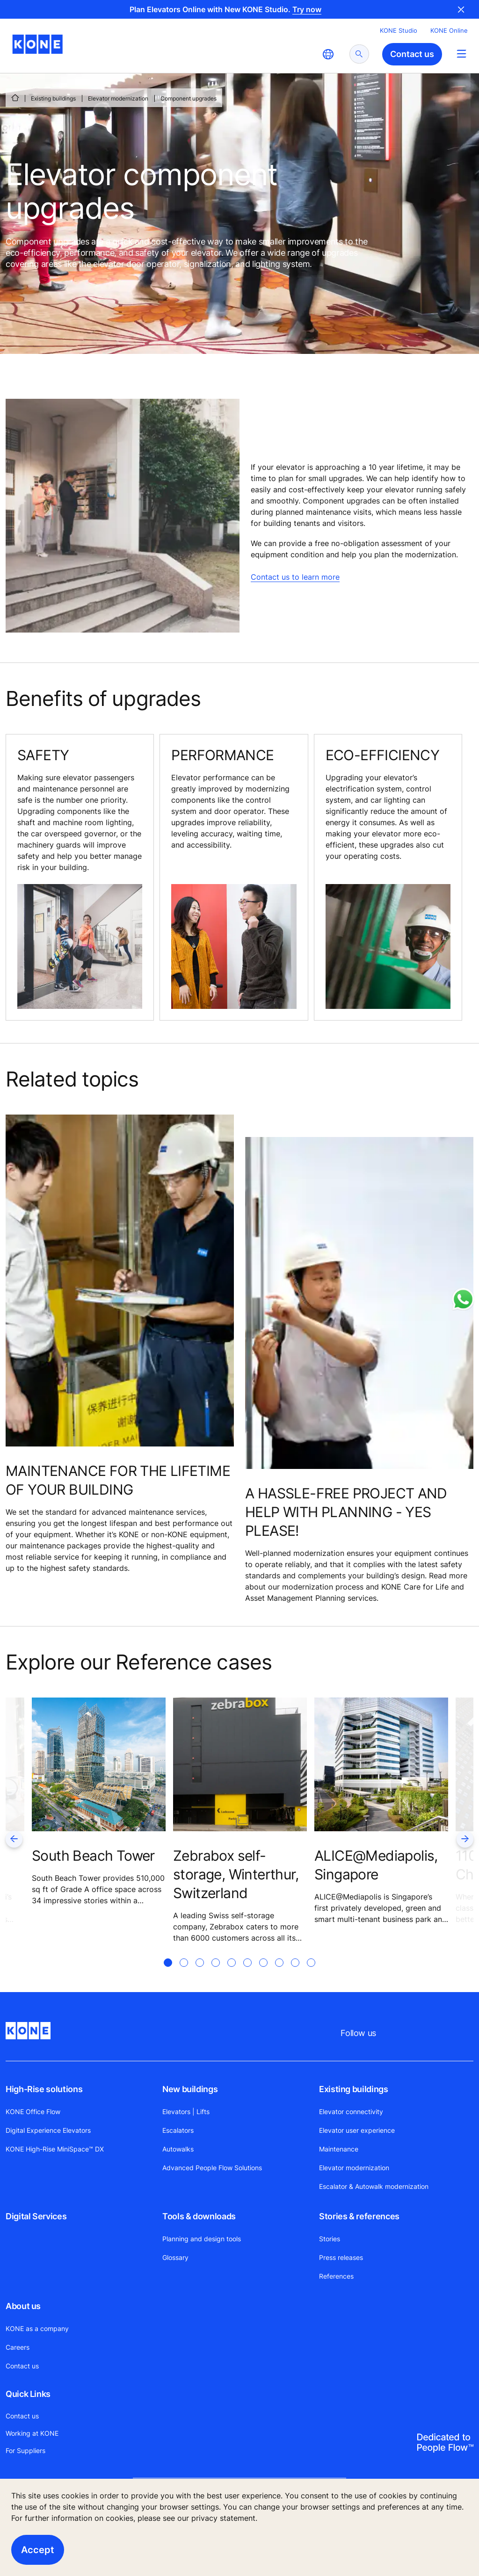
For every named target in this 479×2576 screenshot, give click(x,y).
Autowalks (178, 2149)
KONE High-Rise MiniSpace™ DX (55, 2149)
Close (461, 9)
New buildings (190, 2089)
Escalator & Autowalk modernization (373, 2186)
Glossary (175, 2257)
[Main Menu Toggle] (461, 53)
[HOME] (15, 97)
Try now (306, 9)
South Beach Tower (93, 1855)
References (336, 2276)
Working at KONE (32, 2433)
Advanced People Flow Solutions (212, 2168)
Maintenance (338, 2149)
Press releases (341, 2257)
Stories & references (359, 2216)
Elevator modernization (118, 98)
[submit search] (359, 54)
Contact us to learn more (295, 577)
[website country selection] (327, 54)
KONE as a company (37, 2328)
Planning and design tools (201, 2239)
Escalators (178, 2130)
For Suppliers (25, 2450)
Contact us (22, 2366)
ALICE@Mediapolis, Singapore (376, 1865)
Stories (329, 2239)
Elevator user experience (357, 2130)
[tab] (168, 1974)
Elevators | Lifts (186, 2111)
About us (23, 2306)
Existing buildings (53, 98)
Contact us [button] (412, 54)
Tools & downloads (199, 2216)
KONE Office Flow (33, 2111)
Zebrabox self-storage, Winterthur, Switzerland (235, 1874)
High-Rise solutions (44, 2089)
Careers (17, 2347)
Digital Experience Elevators (48, 2130)
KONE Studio (398, 30)
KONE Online (449, 30)
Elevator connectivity (351, 2111)
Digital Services (36, 2216)
